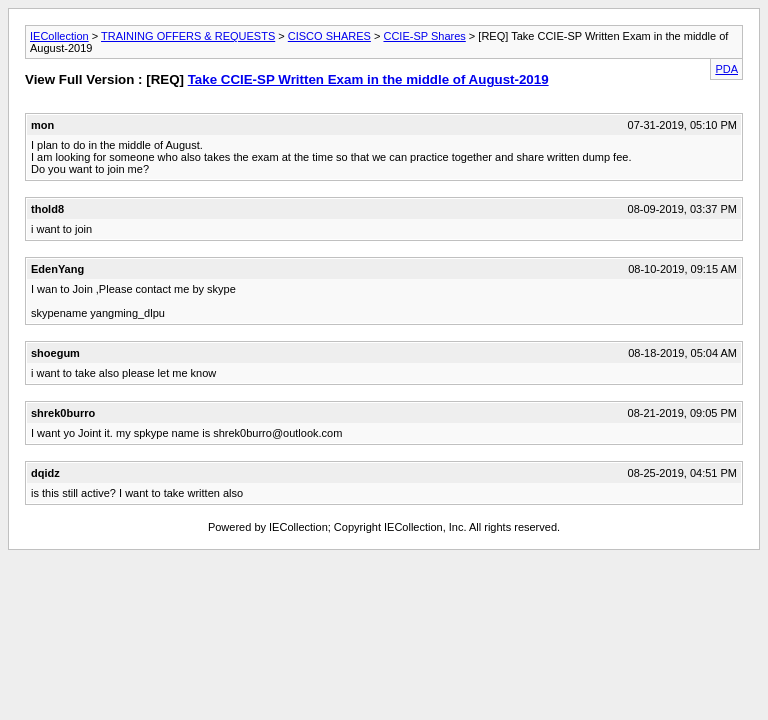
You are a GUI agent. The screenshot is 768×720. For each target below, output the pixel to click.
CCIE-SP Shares (424, 36)
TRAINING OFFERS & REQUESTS (188, 36)
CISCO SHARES (329, 36)
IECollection (59, 36)
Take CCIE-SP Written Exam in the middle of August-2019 (368, 79)
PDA (726, 69)
